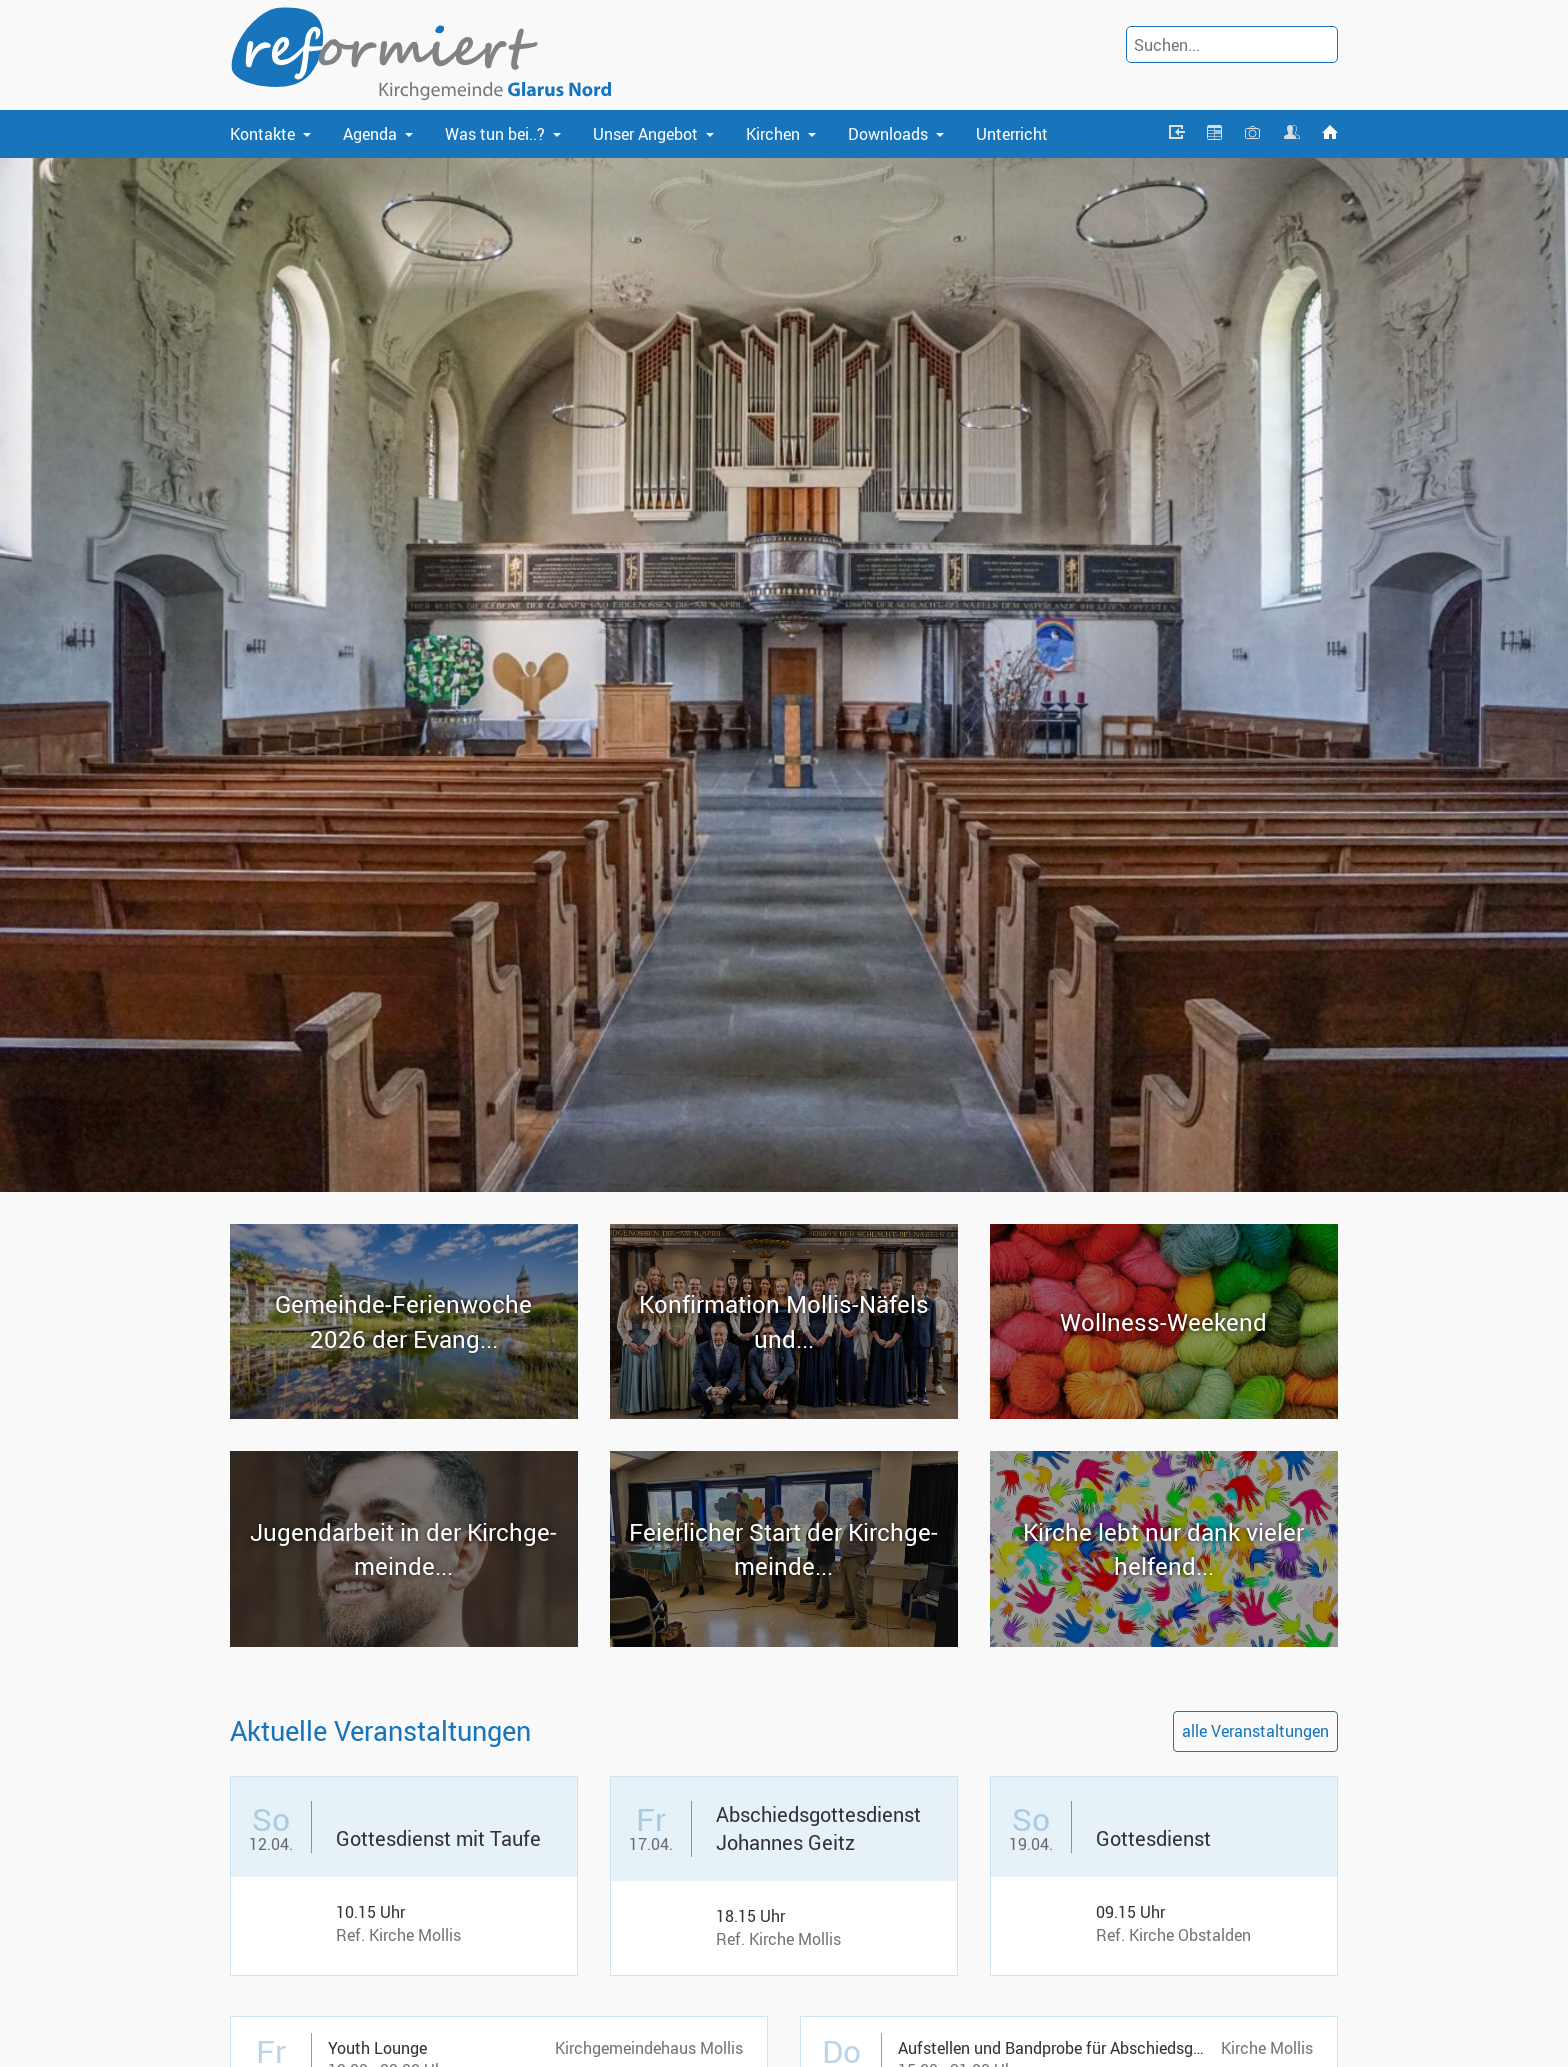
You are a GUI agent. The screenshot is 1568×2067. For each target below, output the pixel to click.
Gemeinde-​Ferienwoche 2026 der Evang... (403, 1321)
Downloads (888, 134)
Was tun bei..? (495, 134)
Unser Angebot (645, 134)
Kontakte (262, 134)
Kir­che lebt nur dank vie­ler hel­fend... (1163, 1549)
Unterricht (1012, 134)
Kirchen (773, 134)
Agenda (370, 134)
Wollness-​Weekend (1163, 1322)
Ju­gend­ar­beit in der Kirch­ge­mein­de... (403, 1549)
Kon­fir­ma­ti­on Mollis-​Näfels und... (784, 1321)
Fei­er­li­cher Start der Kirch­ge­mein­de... (783, 1549)
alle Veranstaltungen (1255, 1731)
